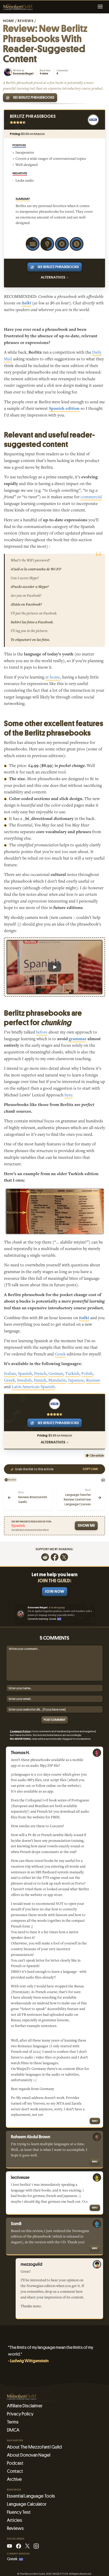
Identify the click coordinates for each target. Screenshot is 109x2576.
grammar (77, 1039)
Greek (60, 1354)
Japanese (76, 1380)
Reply (95, 2121)
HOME (8, 21)
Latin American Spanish (33, 1386)
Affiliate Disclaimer (25, 2406)
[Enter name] (54, 1688)
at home (52, 677)
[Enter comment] (54, 1663)
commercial (91, 497)
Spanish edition (64, 408)
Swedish (24, 1380)
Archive (14, 2479)
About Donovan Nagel (28, 2455)
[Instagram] (36, 2545)
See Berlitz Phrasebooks (30, 97)
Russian (93, 1380)
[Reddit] (45, 1557)
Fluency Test (19, 2512)
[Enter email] (54, 1698)
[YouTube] (9, 2545)
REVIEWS (25, 21)
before (41, 1032)
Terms (13, 2422)
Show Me (86, 1525)
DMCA (13, 2430)
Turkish (72, 1373)
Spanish (25, 1373)
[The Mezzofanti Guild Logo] (17, 7)
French (40, 1373)
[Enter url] (54, 1709)
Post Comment (54, 1719)
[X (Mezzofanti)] (27, 2545)
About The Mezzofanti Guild (34, 2447)
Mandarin (57, 1380)
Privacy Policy (20, 2414)
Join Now (54, 1591)
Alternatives (54, 277)
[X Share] (64, 1557)
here (68, 1095)
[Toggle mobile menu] (100, 7)
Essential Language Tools (31, 2496)
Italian (10, 1373)
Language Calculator (26, 2504)
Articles (14, 2520)
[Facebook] (55, 1557)
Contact (15, 2471)
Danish (40, 1380)
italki (26, 303)
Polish (87, 1373)
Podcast (15, 2463)
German (55, 1373)
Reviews (15, 2528)
